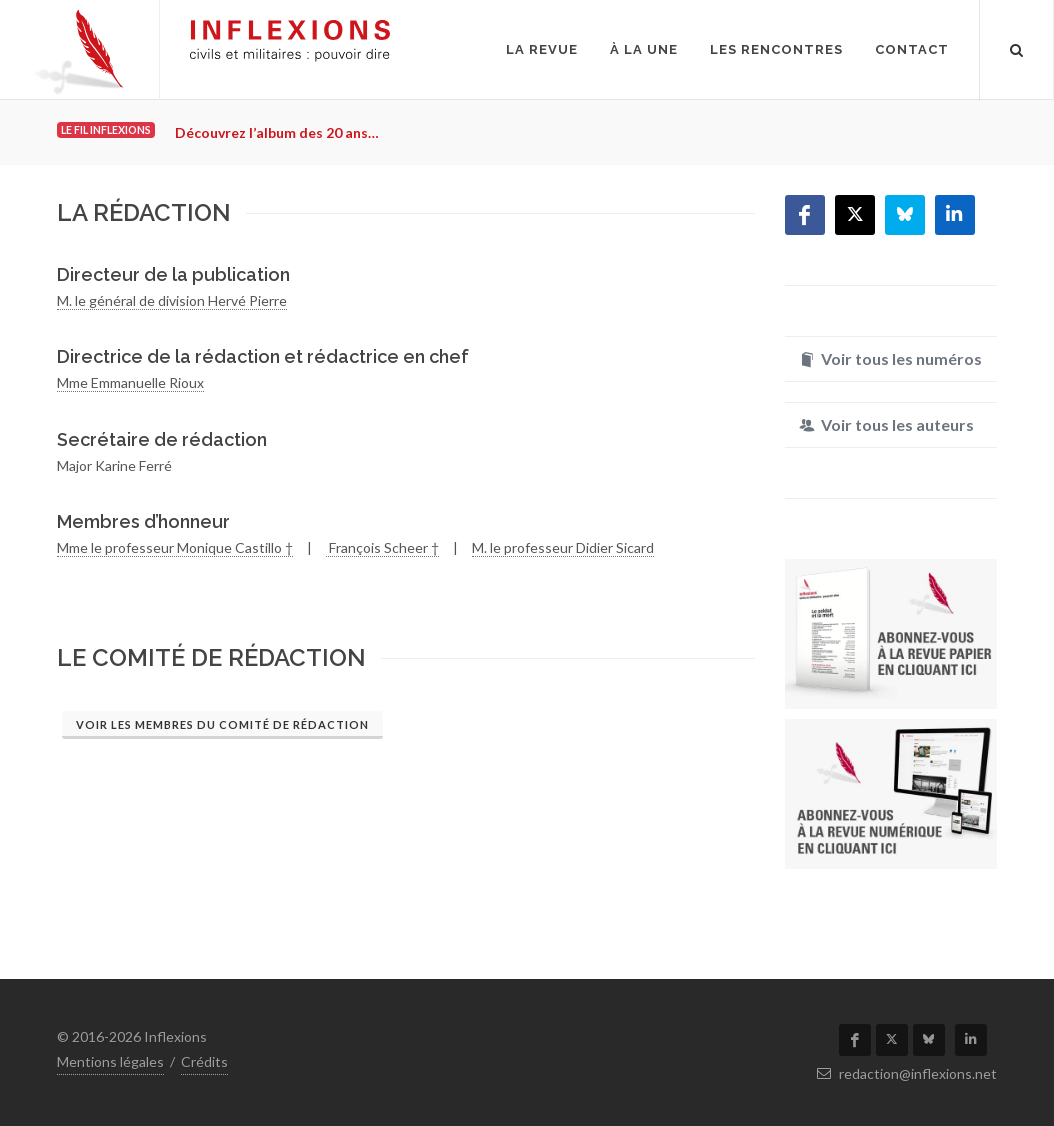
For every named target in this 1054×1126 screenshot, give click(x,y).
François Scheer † (382, 547)
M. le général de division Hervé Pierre (172, 300)
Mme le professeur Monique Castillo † (175, 547)
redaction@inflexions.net (907, 1073)
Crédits (204, 1061)
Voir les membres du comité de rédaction (222, 724)
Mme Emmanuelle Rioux (130, 382)
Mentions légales (110, 1061)
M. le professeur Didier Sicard (563, 547)
